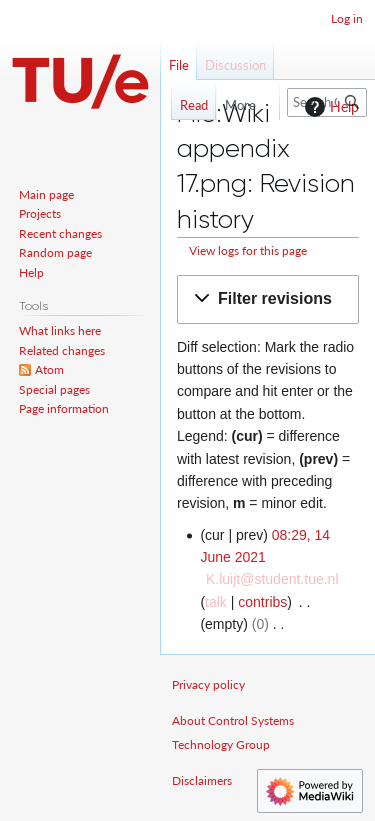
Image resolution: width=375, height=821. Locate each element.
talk (216, 602)
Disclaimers (202, 780)
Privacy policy (208, 684)
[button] (268, 299)
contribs (262, 602)
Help (329, 107)
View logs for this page (248, 250)
